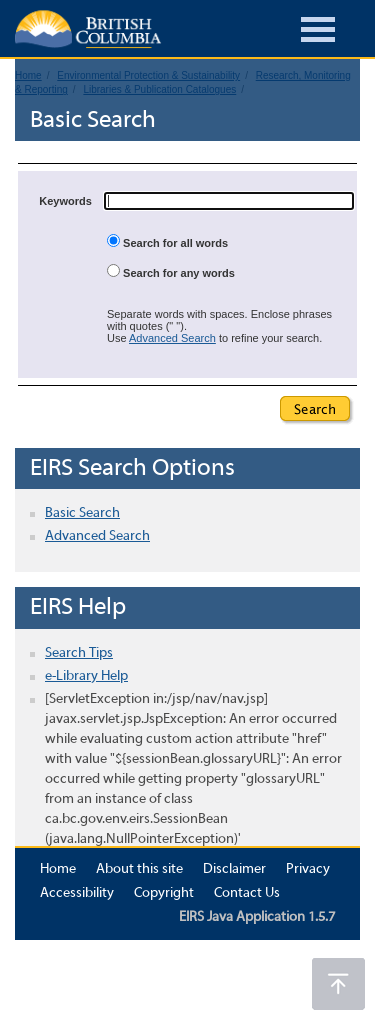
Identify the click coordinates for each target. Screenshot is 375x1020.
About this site (139, 869)
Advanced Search (172, 338)
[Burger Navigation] (318, 32)
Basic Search (82, 513)
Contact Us (247, 893)
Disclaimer (234, 869)
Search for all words (167, 241)
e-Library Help (86, 676)
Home (58, 869)
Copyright (164, 893)
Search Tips (79, 653)
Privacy (308, 869)
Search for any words (171, 271)
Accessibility (77, 893)
